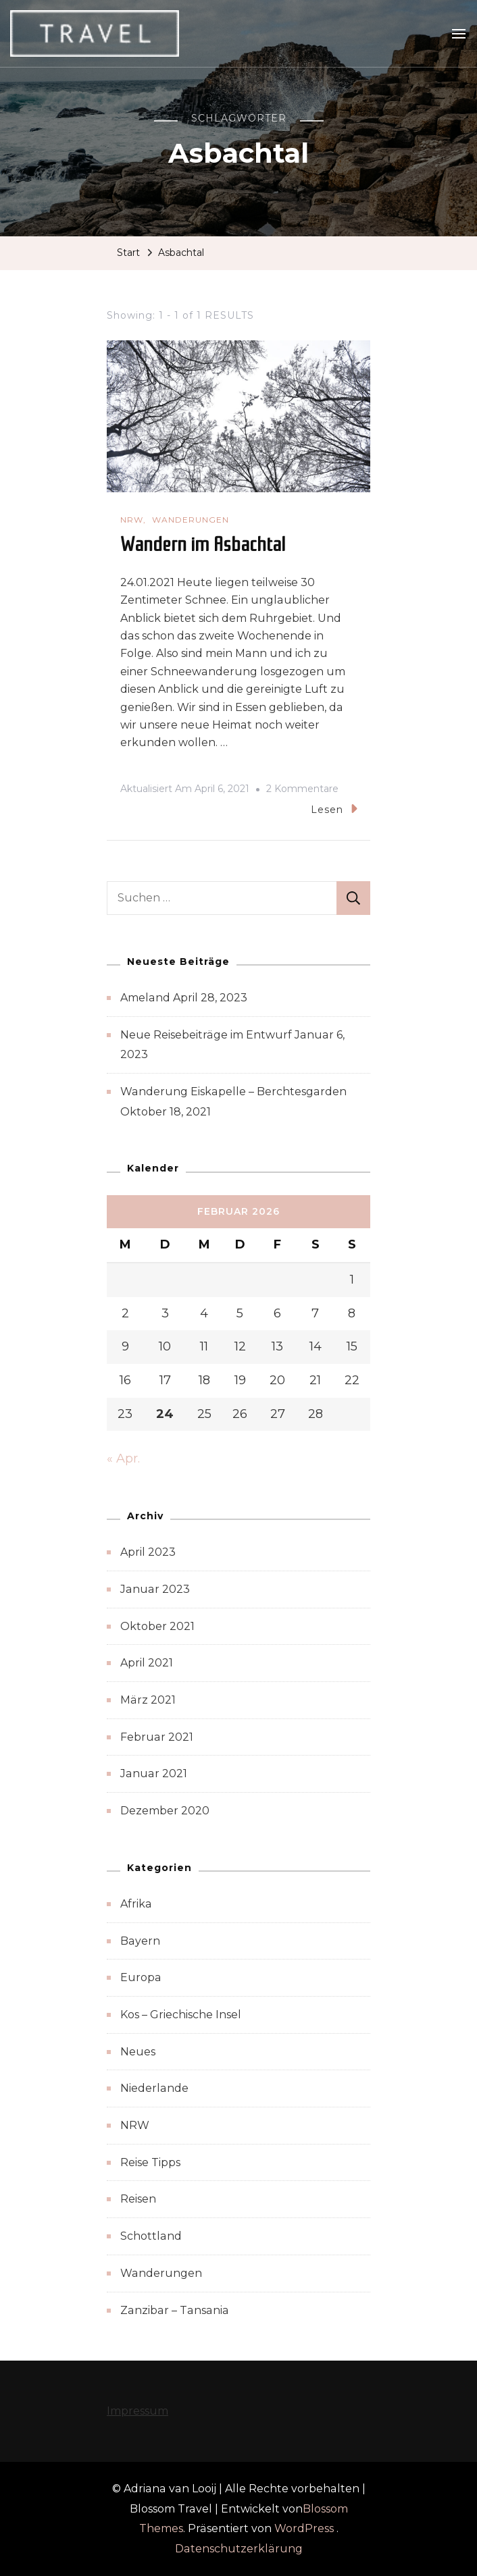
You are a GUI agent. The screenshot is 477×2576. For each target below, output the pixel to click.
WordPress (304, 2528)
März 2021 (148, 1699)
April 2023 (148, 1552)
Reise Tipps (150, 2162)
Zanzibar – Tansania (174, 2310)
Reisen (138, 2198)
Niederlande (154, 2088)
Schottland (151, 2236)
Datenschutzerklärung (239, 2548)
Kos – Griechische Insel (180, 2014)
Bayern (140, 1941)
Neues (137, 2051)
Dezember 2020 (164, 1810)
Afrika (136, 1903)
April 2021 (146, 1662)
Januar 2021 (153, 1773)
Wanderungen (190, 520)
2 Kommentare (302, 789)
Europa (140, 1977)
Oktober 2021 (157, 1626)
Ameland (145, 997)
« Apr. (123, 1458)
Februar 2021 (156, 1737)
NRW (131, 520)
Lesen (334, 808)
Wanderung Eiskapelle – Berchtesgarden (233, 1091)
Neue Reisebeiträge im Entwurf (206, 1034)
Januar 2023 (155, 1589)
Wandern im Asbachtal (203, 544)
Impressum (137, 2410)
